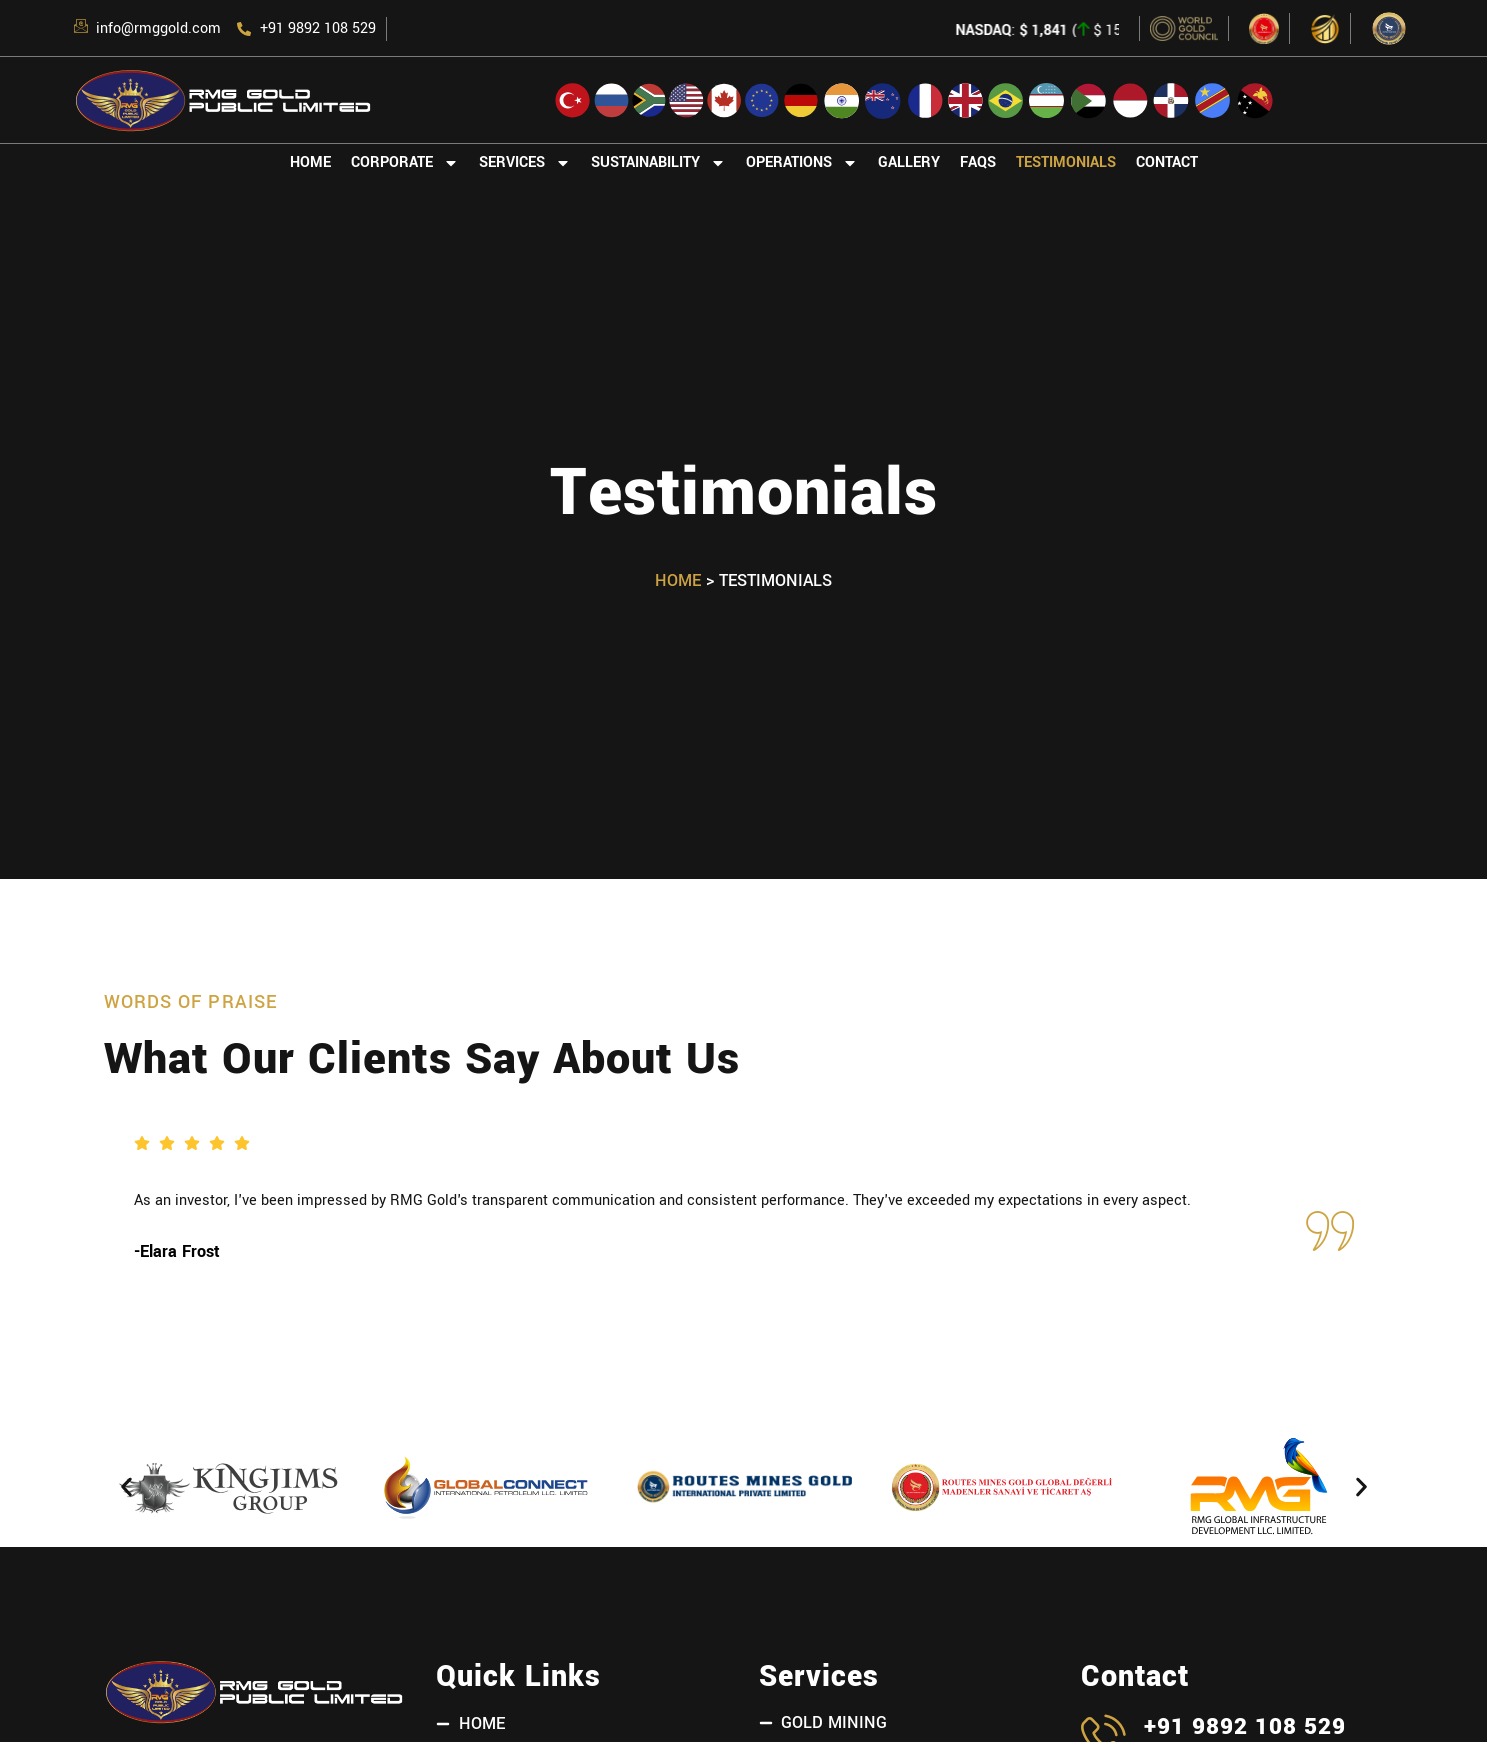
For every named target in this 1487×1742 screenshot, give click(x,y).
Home (310, 163)
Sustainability (658, 163)
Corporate (405, 163)
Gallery (909, 163)
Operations (802, 163)
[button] (126, 1487)
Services (525, 163)
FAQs (978, 163)
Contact (1167, 163)
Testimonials (1066, 163)
